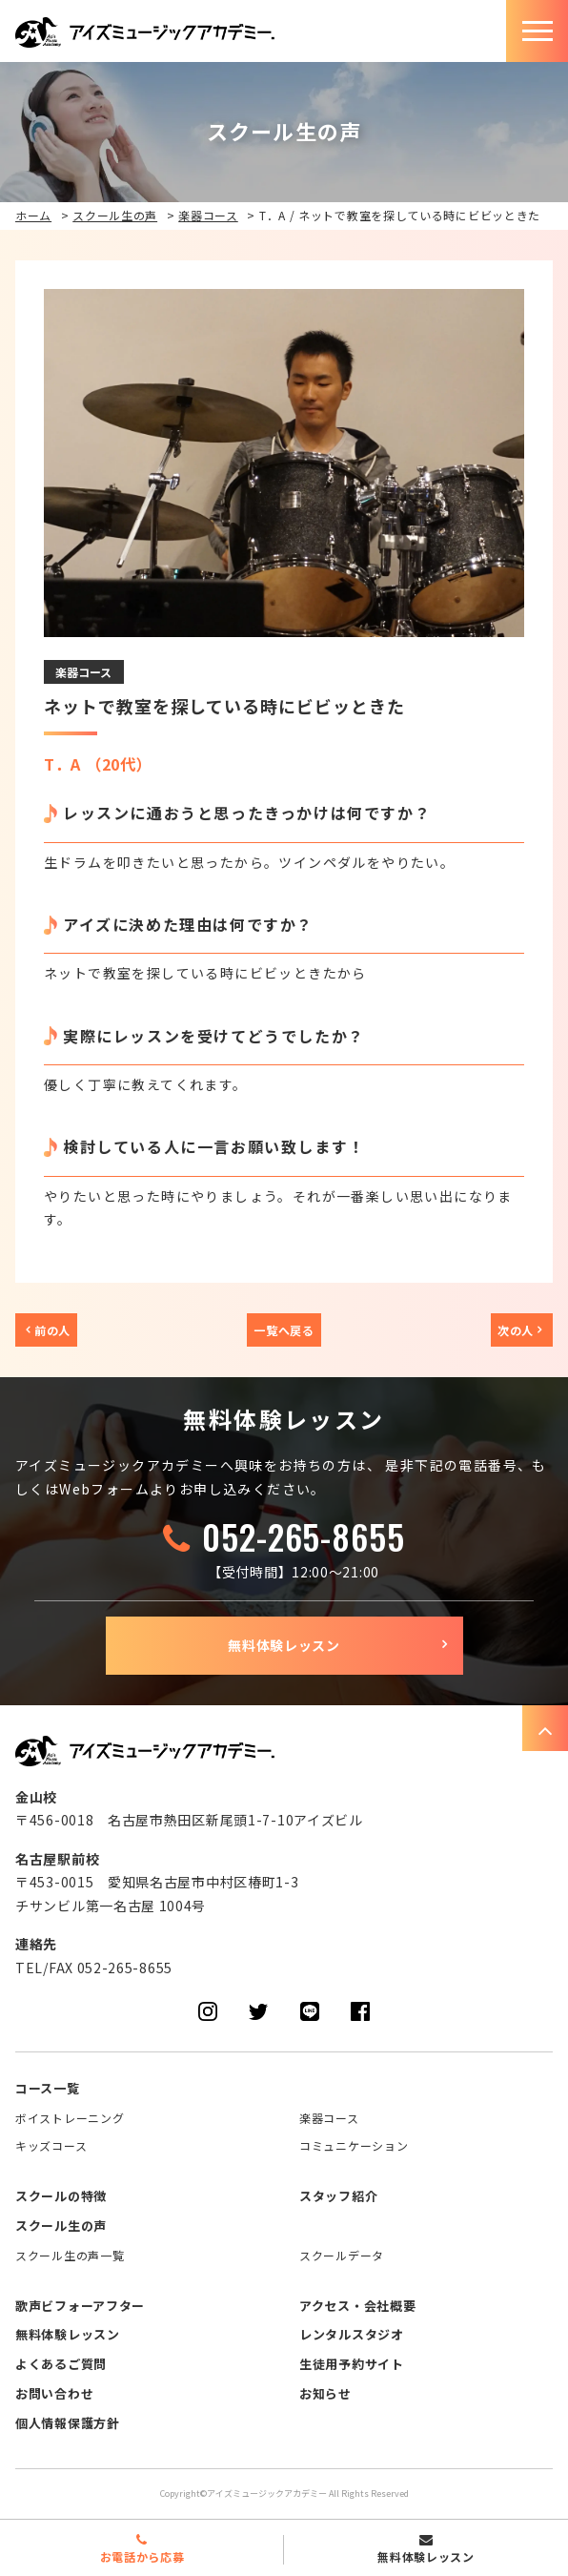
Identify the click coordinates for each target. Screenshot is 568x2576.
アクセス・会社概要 (357, 2306)
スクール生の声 (114, 215)
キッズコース (51, 2145)
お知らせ (325, 2393)
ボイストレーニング (69, 2118)
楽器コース (208, 215)
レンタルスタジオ (351, 2334)
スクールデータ (341, 2255)
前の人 (52, 1330)
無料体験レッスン (284, 1645)
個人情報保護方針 (67, 2423)
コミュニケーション (353, 2145)
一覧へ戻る (284, 1330)
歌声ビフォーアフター (80, 2306)
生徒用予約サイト (351, 2364)
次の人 (515, 1330)
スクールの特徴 (61, 2196)
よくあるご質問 (61, 2364)
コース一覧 (47, 2088)
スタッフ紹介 (338, 2196)
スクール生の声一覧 (69, 2255)
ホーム (33, 215)
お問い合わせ (54, 2393)
